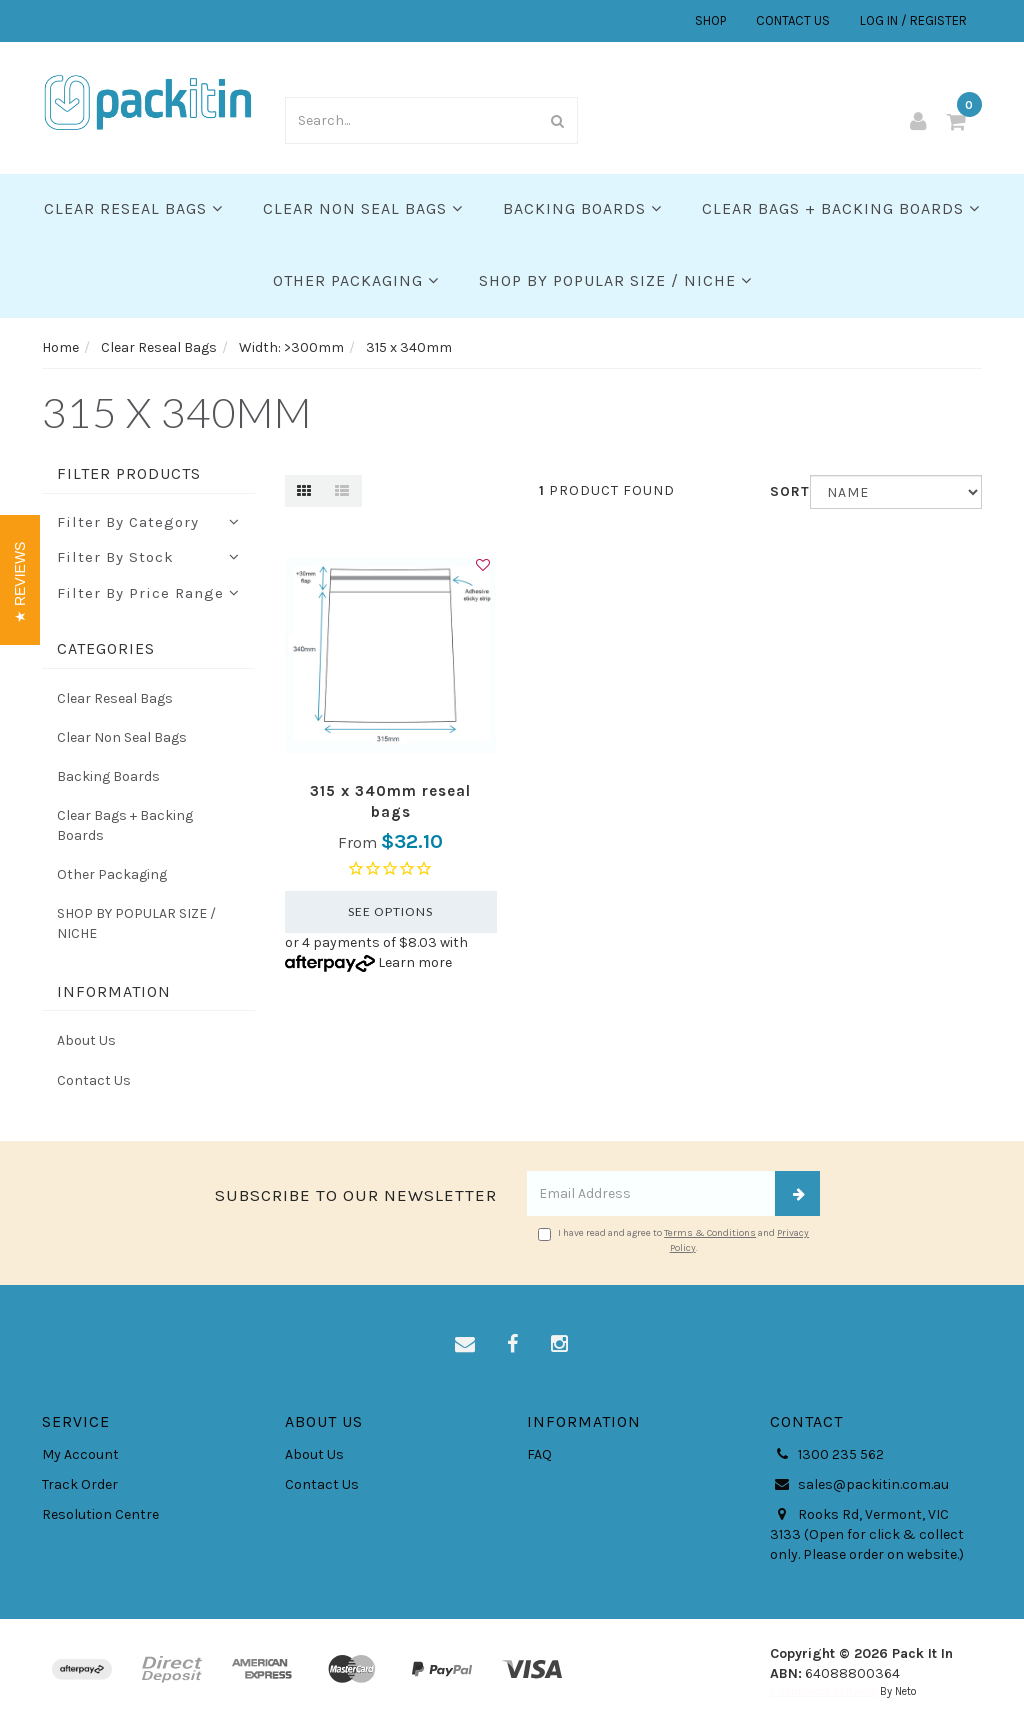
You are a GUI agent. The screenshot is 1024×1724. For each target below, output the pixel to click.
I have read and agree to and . (673, 1240)
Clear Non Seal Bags (363, 208)
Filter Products (129, 474)
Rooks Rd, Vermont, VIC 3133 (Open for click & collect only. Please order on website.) (867, 1534)
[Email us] (465, 1345)
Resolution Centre (100, 1514)
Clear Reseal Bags (133, 208)
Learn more (415, 962)
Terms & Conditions (710, 1233)
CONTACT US (793, 20)
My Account (80, 1454)
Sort (782, 491)
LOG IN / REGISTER (913, 20)
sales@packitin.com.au (859, 1485)
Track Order (80, 1484)
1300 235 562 (827, 1455)
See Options (390, 911)
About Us (86, 1040)
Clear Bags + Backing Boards (841, 208)
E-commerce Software (823, 1691)
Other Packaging (356, 280)
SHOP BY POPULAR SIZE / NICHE (615, 280)
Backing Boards (582, 208)
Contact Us (94, 1080)
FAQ (539, 1454)
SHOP (710, 20)
